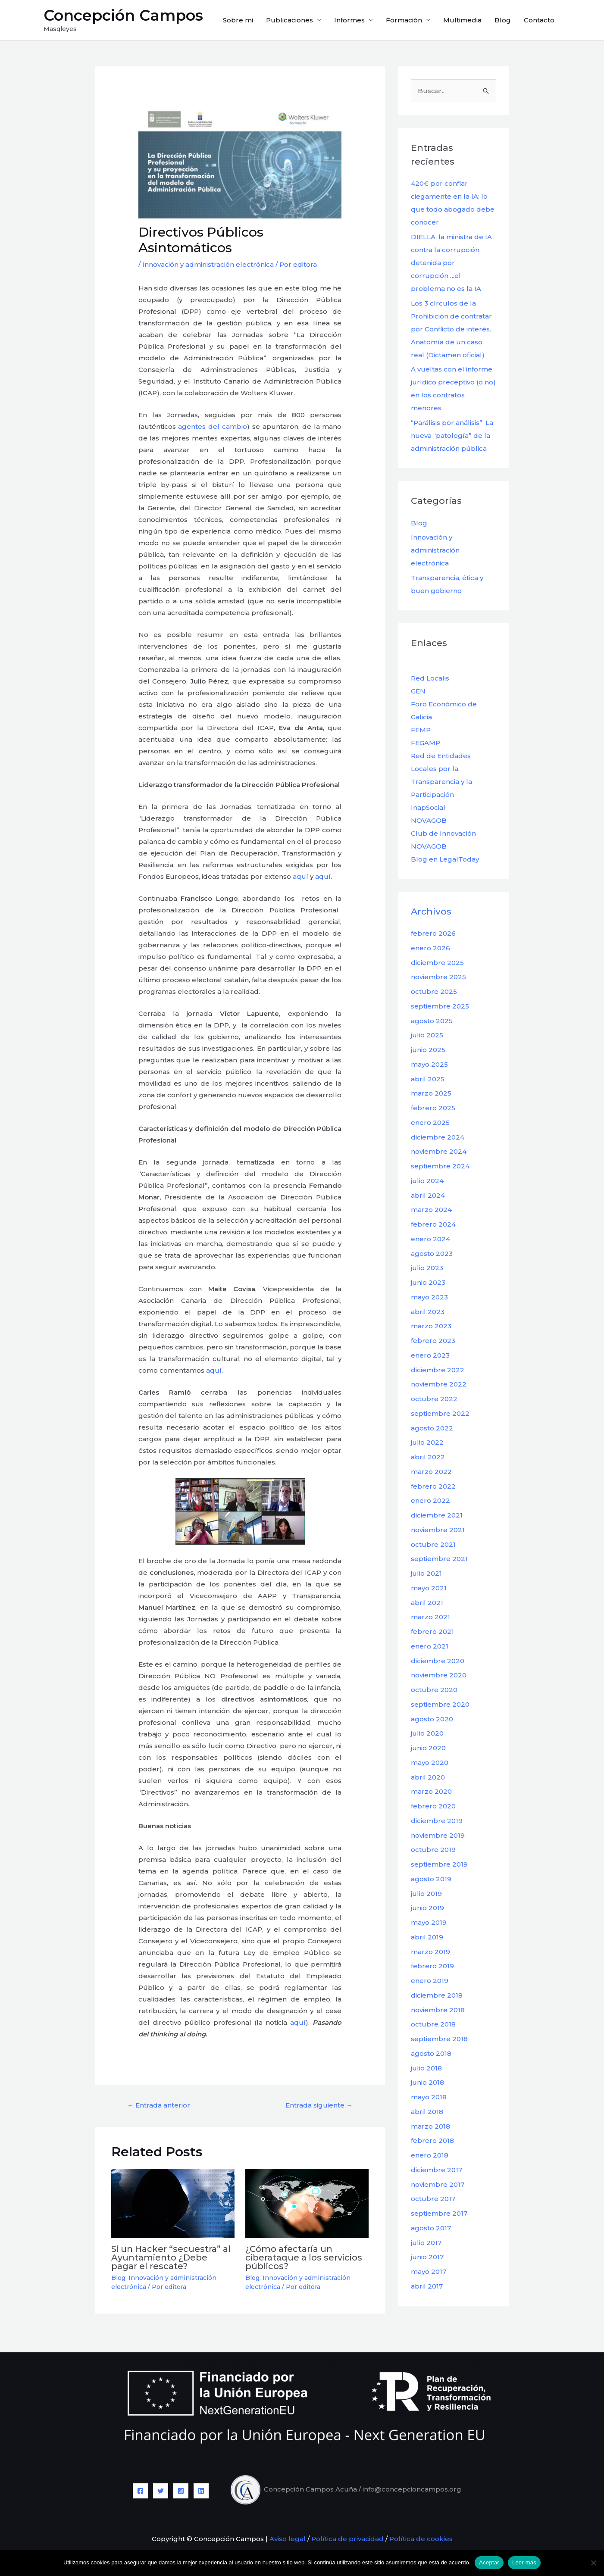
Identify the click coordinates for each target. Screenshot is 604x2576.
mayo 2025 (429, 1064)
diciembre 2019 (437, 1821)
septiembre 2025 (440, 1006)
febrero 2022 (433, 1486)
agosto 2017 (431, 2228)
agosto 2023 (432, 1253)
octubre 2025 (434, 991)
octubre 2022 (434, 1399)
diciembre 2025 (437, 963)
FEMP (421, 730)
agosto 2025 (432, 1021)
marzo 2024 (431, 1209)
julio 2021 (426, 1573)
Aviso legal (287, 2539)
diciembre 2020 (437, 1661)
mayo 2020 (429, 1762)
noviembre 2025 (438, 977)
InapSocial (428, 807)
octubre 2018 (433, 2024)
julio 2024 (427, 1181)
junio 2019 (427, 1908)
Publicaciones (289, 20)
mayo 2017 (428, 2271)
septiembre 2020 (440, 1704)
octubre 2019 (433, 1849)
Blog (502, 20)
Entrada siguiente (319, 2105)
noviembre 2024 (438, 1151)
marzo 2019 (430, 1952)
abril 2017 (427, 2286)
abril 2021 (427, 1603)
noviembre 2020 (438, 1675)
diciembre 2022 (437, 1370)
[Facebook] (140, 2490)
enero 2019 (429, 1980)
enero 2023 (430, 1355)
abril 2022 (428, 1457)
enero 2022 (430, 1500)
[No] (593, 2562)
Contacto (539, 20)
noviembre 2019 (438, 1835)
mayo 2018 (429, 2097)
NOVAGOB (429, 820)
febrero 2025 (433, 1108)
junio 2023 (428, 1282)
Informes (349, 20)
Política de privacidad (347, 2539)
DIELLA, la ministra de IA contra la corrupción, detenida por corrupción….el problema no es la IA (451, 263)
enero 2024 (430, 1239)
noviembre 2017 (437, 2184)
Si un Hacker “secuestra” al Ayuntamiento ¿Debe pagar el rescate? (171, 2257)
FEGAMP (425, 743)
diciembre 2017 (436, 2170)
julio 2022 (427, 1442)
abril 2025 (427, 1079)
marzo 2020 (431, 1791)
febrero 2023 (433, 1340)
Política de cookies (421, 2539)
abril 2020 (428, 1777)
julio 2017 (426, 2243)
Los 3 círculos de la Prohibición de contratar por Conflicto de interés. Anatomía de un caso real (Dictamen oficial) (451, 329)
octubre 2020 (434, 1690)
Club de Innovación (443, 833)
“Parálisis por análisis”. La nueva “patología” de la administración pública (452, 435)
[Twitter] (160, 2490)
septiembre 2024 (440, 1166)
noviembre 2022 (438, 1384)
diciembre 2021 (437, 1515)
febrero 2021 (432, 1631)
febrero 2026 (433, 933)
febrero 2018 (432, 2140)
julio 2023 (427, 1268)
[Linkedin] (201, 2490)
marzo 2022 (431, 1472)
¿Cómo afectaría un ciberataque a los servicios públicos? (303, 2257)
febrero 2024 (433, 1224)
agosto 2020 (432, 1719)
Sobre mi (238, 20)
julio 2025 (427, 1035)
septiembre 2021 (439, 1559)
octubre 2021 (433, 1544)
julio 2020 (427, 1733)
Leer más (524, 2562)
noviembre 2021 (438, 1530)
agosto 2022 (432, 1428)
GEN (418, 691)
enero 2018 (429, 2155)
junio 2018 (427, 2082)
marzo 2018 (430, 2126)
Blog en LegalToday (445, 859)
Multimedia (462, 20)
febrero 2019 (432, 1966)
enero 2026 (430, 948)
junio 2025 (428, 1050)
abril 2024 (428, 1195)
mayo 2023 (429, 1297)
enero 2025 (430, 1122)
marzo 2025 (431, 1093)
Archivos (431, 911)
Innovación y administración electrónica (208, 264)
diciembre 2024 (437, 1137)
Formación (404, 20)
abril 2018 (427, 2112)
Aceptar (489, 2562)
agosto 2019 (431, 1879)
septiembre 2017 (439, 2213)
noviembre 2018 (438, 2010)
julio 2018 (426, 2068)
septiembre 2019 (439, 1864)
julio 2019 (426, 1893)
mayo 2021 (429, 1588)
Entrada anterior (158, 2105)
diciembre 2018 (437, 1995)
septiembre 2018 (439, 2039)
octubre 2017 (433, 2199)
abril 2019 (427, 1937)
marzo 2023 (431, 1326)
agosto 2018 (431, 2053)
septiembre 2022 (440, 1413)
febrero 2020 (433, 1806)
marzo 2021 (430, 1617)
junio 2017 (427, 2257)
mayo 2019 (429, 1922)
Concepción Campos (123, 15)
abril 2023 (427, 1312)
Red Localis (430, 678)
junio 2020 (428, 1748)
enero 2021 (429, 1646)
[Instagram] (180, 2490)
